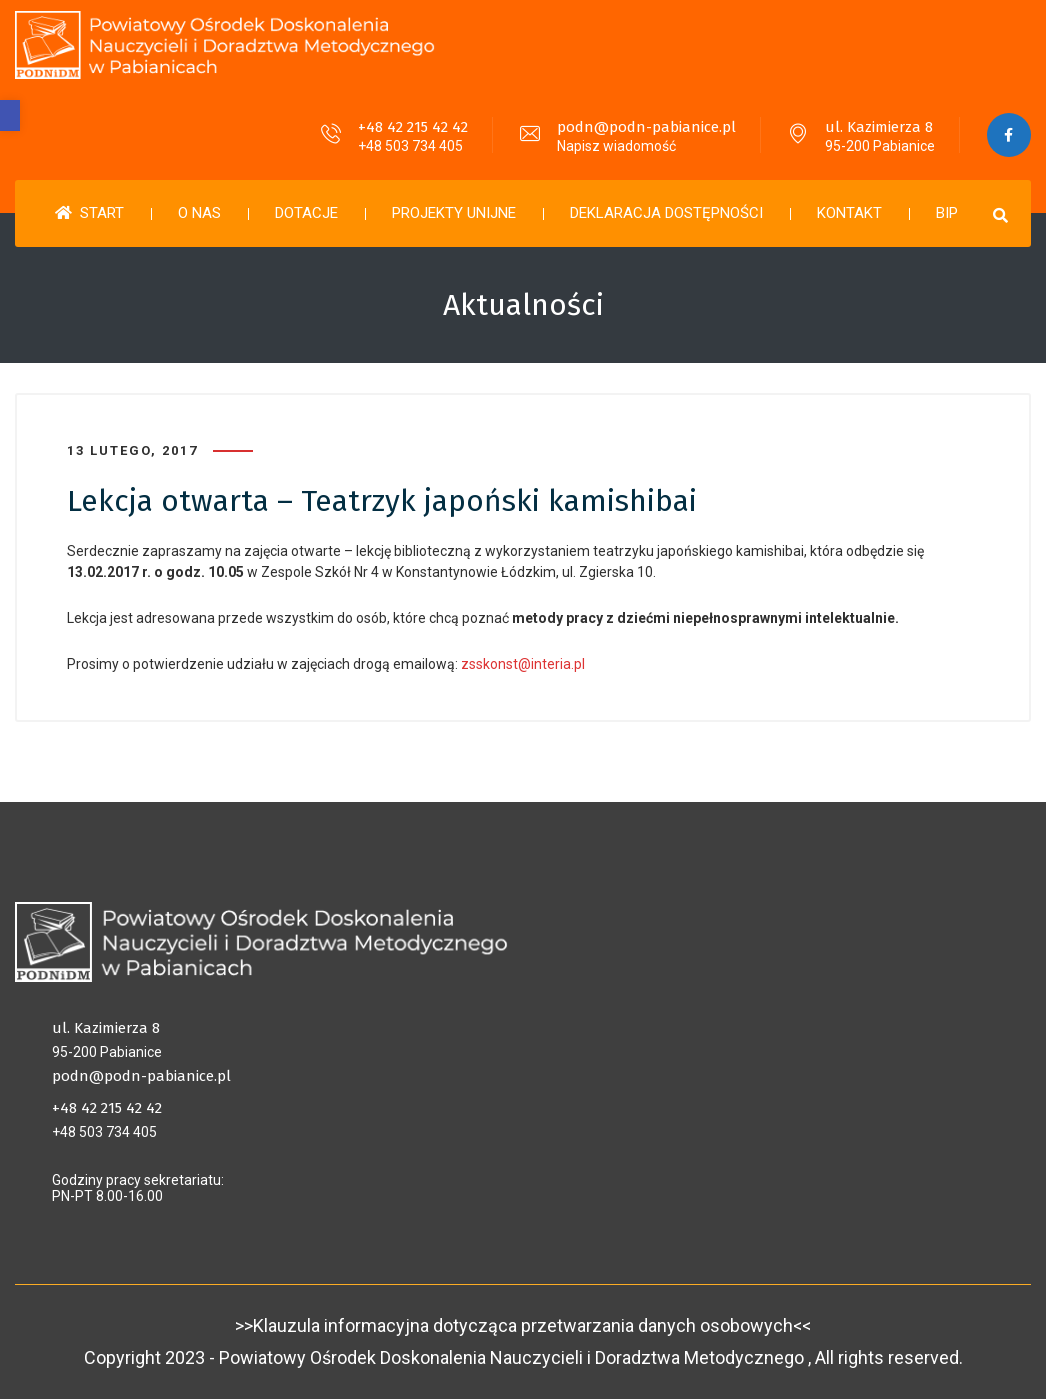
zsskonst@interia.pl (523, 664)
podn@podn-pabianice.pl (645, 127)
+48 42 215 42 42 (412, 127)
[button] (10, 115)
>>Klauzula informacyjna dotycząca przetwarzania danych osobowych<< (523, 1325)
